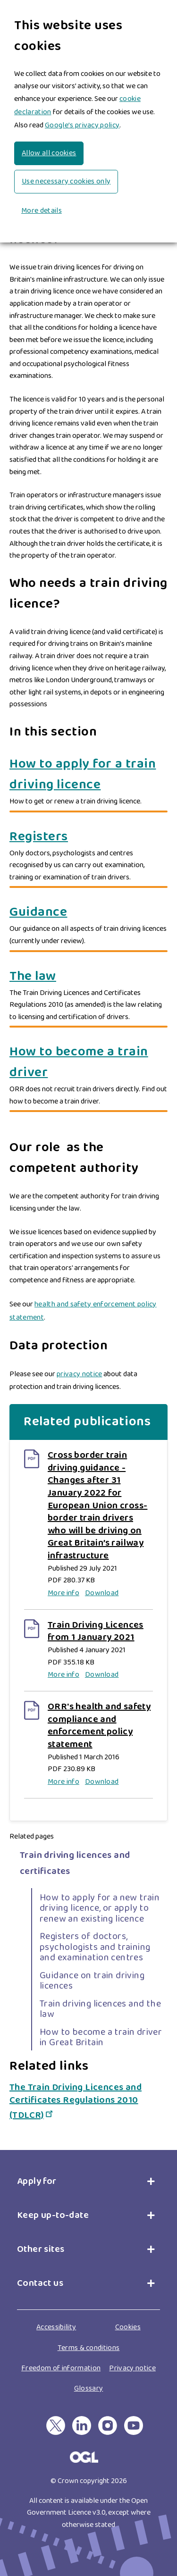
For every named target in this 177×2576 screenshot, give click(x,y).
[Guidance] (88, 912)
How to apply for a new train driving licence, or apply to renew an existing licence (100, 1896)
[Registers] (88, 837)
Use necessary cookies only (66, 181)
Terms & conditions (89, 2336)
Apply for (39, 2169)
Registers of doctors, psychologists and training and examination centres (95, 1935)
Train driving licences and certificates (75, 1851)
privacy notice (79, 1374)
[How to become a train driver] (88, 1062)
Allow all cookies (49, 153)
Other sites (40, 2237)
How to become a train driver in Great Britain (101, 2025)
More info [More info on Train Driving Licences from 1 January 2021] (63, 1675)
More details (41, 211)
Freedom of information (61, 2356)
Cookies (128, 2316)
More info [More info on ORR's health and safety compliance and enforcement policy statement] (63, 1782)
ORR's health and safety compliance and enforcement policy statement (99, 1725)
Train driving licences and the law (100, 1997)
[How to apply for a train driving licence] (88, 774)
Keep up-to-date (53, 2203)
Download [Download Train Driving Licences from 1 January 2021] (102, 1675)
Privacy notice (132, 2356)
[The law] (88, 976)
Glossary (88, 2377)
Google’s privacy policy (82, 125)
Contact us (40, 2271)
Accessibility (56, 2316)
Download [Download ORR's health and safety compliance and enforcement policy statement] (102, 1782)
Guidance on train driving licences (92, 1969)
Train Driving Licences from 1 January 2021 (95, 1631)
